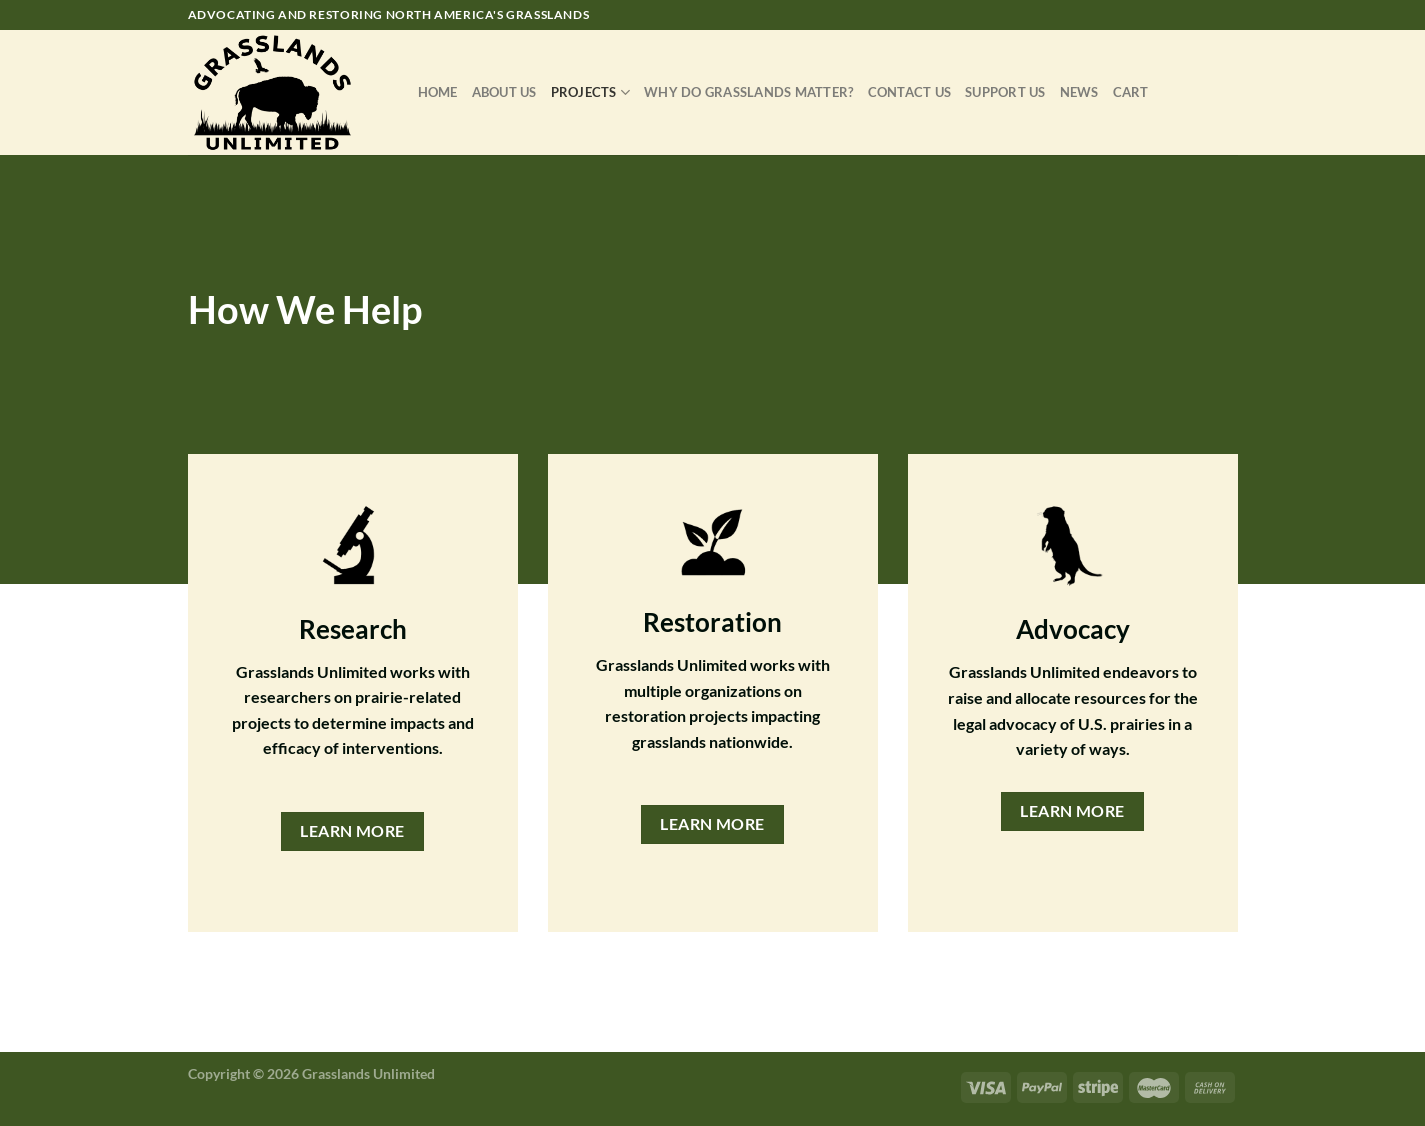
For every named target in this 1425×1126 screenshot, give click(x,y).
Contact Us (910, 92)
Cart (1131, 92)
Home (438, 92)
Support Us (1005, 92)
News (1079, 92)
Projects (591, 92)
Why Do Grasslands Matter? (748, 92)
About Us (504, 92)
